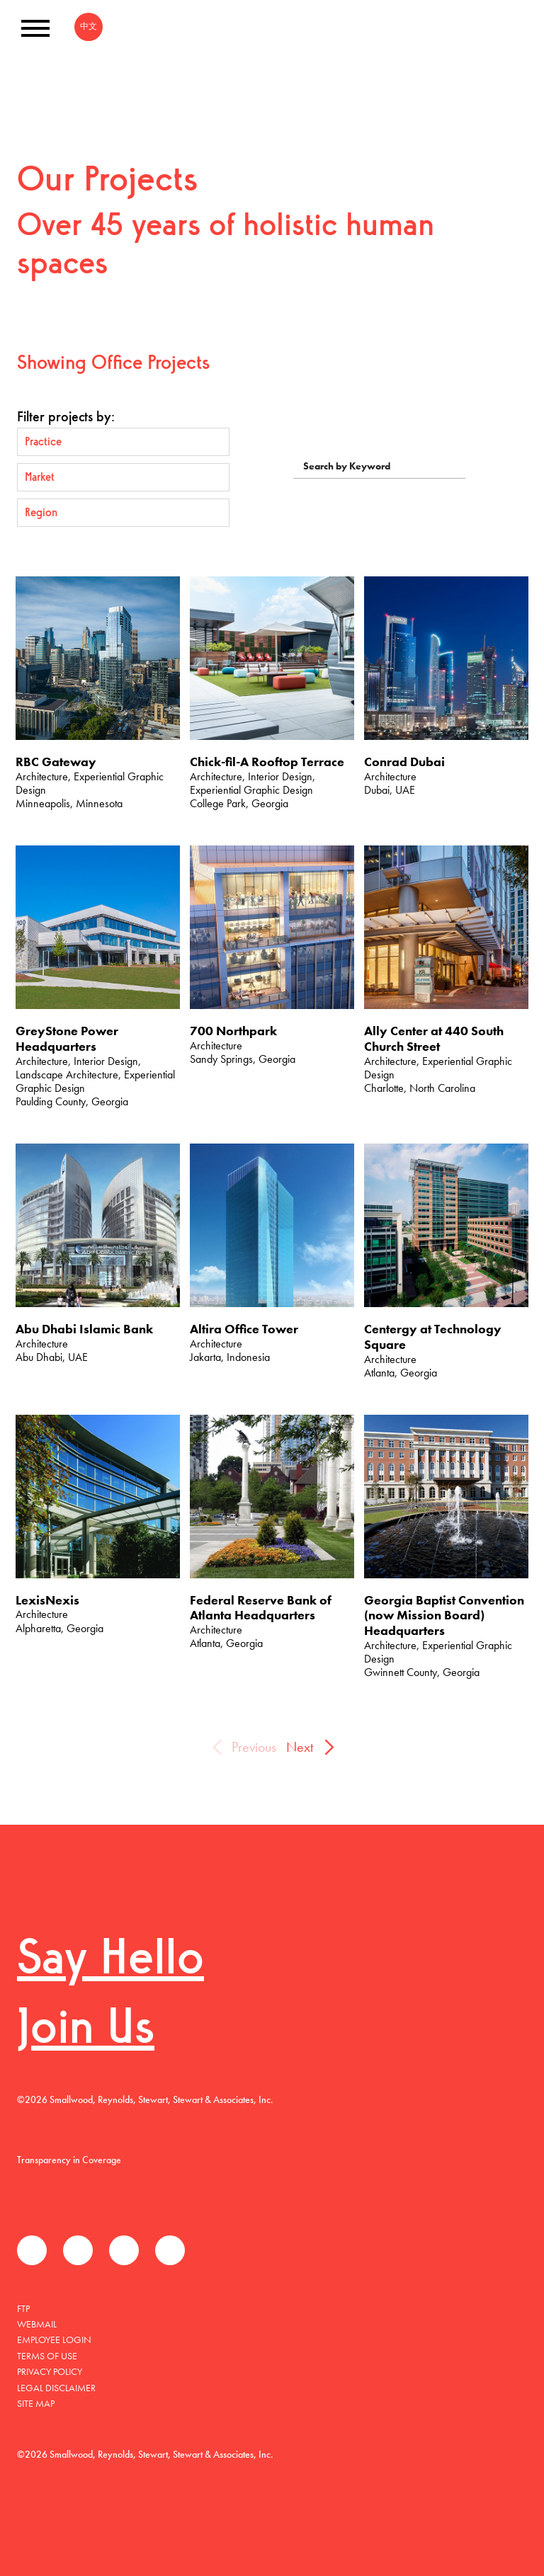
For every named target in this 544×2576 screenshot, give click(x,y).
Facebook (32, 2250)
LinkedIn (124, 2250)
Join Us (85, 2030)
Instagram (170, 2250)
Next (299, 1747)
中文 (88, 26)
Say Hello (110, 1961)
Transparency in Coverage (69, 2159)
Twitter (78, 2250)
